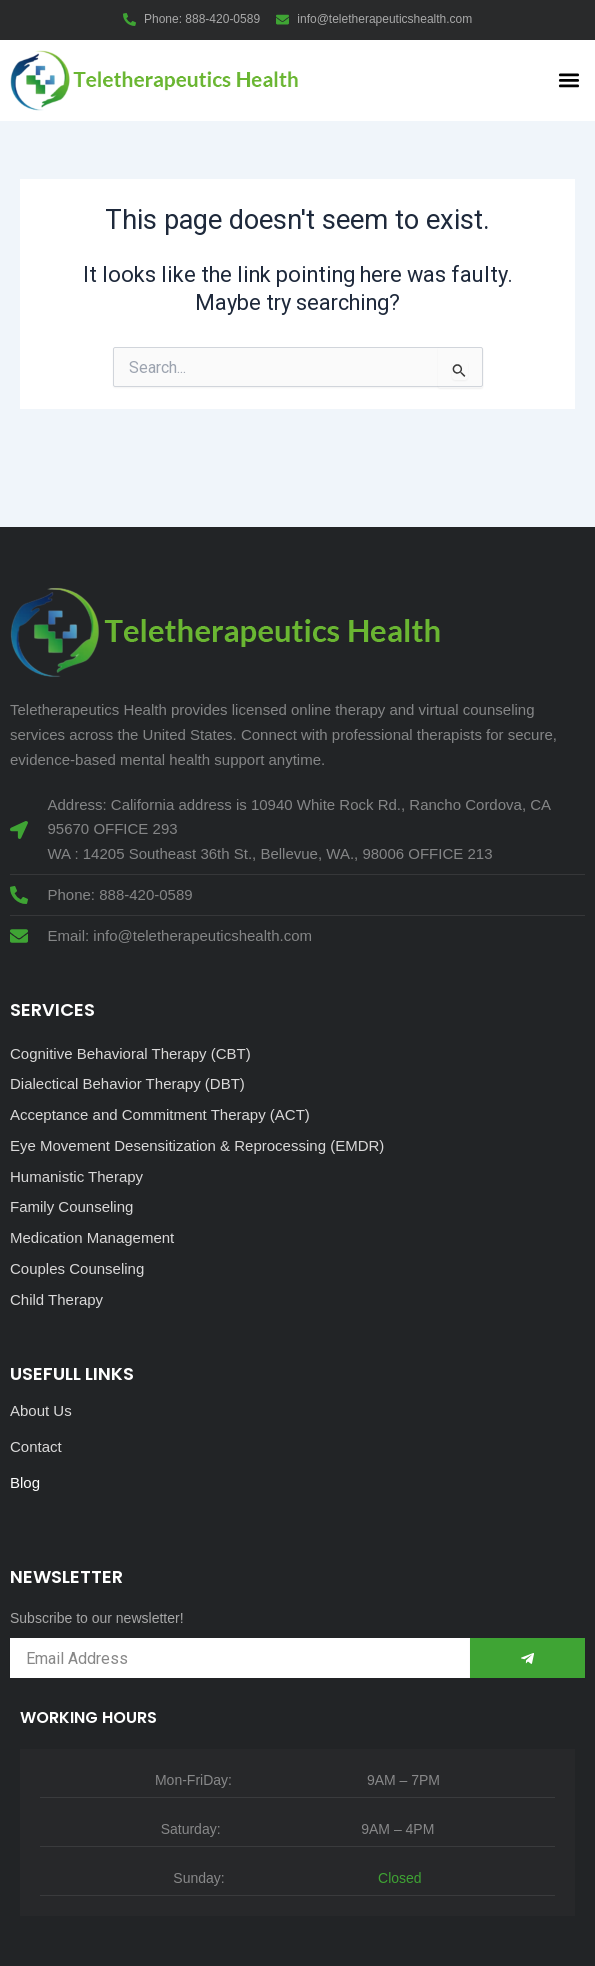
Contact (36, 1446)
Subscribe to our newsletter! (97, 1618)
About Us (41, 1410)
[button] (568, 80)
